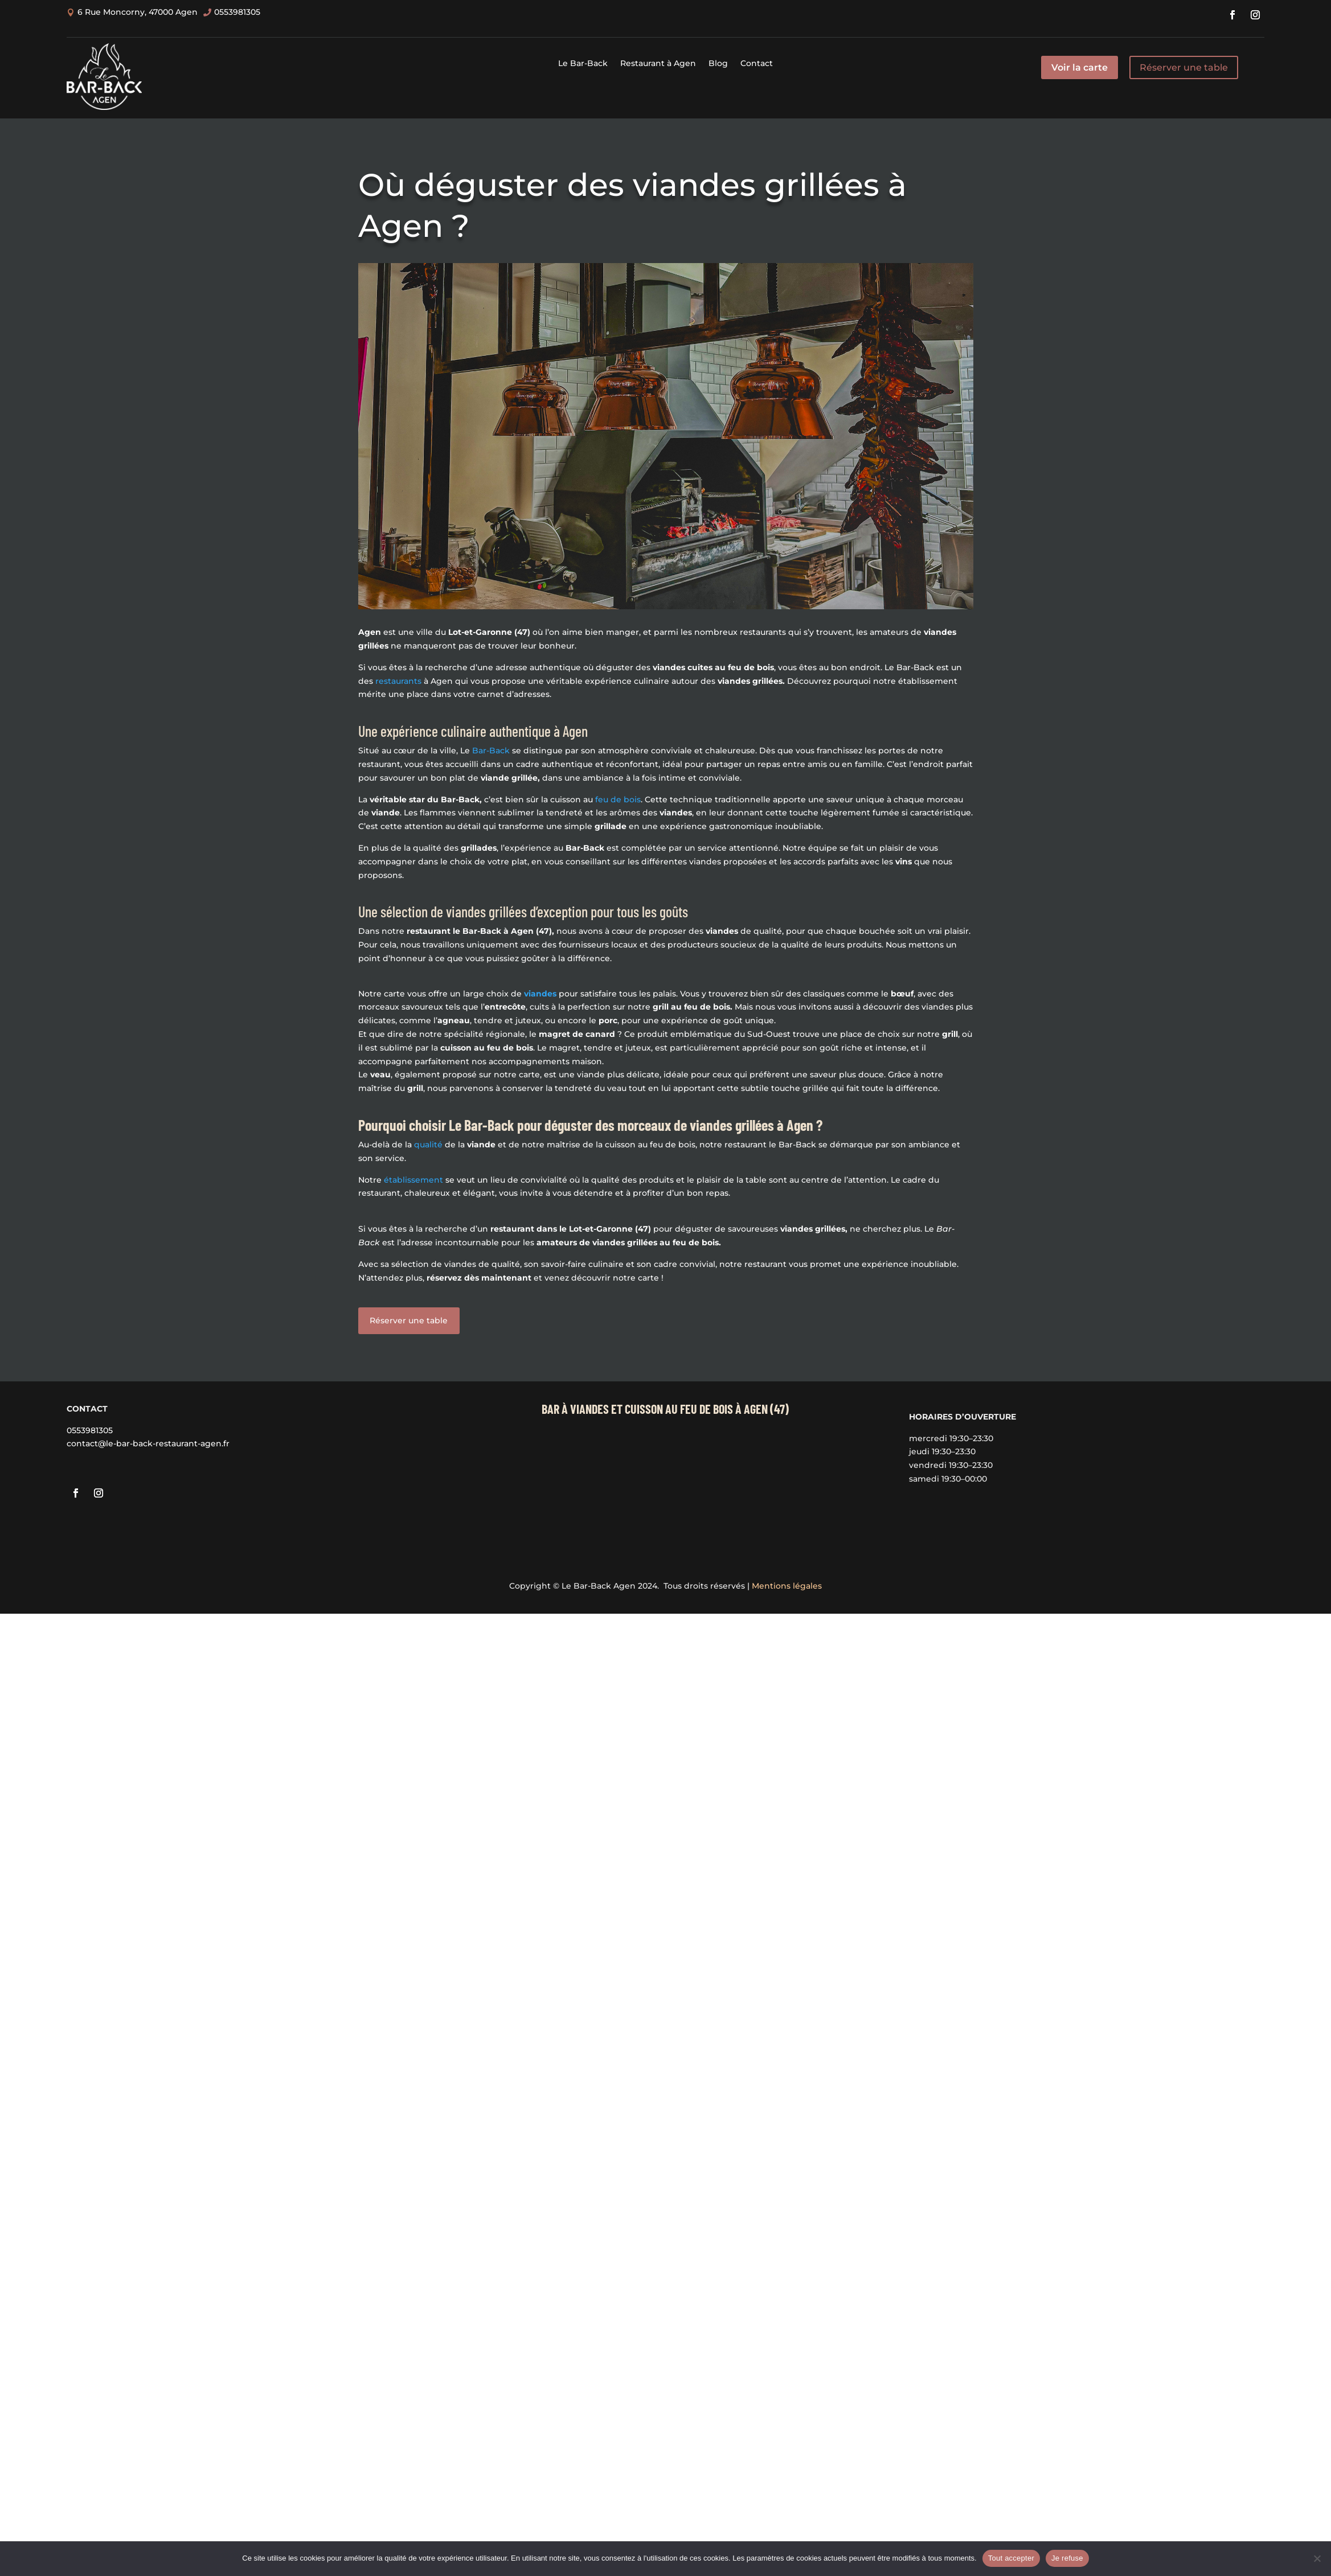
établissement (413, 1180)
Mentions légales (787, 1586)
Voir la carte (1079, 67)
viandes (540, 993)
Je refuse (1067, 2558)
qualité (428, 1144)
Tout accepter (1011, 2558)
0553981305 (90, 1430)
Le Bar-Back (583, 63)
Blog (718, 63)
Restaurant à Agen (658, 63)
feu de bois (618, 799)
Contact (756, 63)
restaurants (398, 681)
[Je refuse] (1316, 2558)
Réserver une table (1184, 67)
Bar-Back (491, 750)
